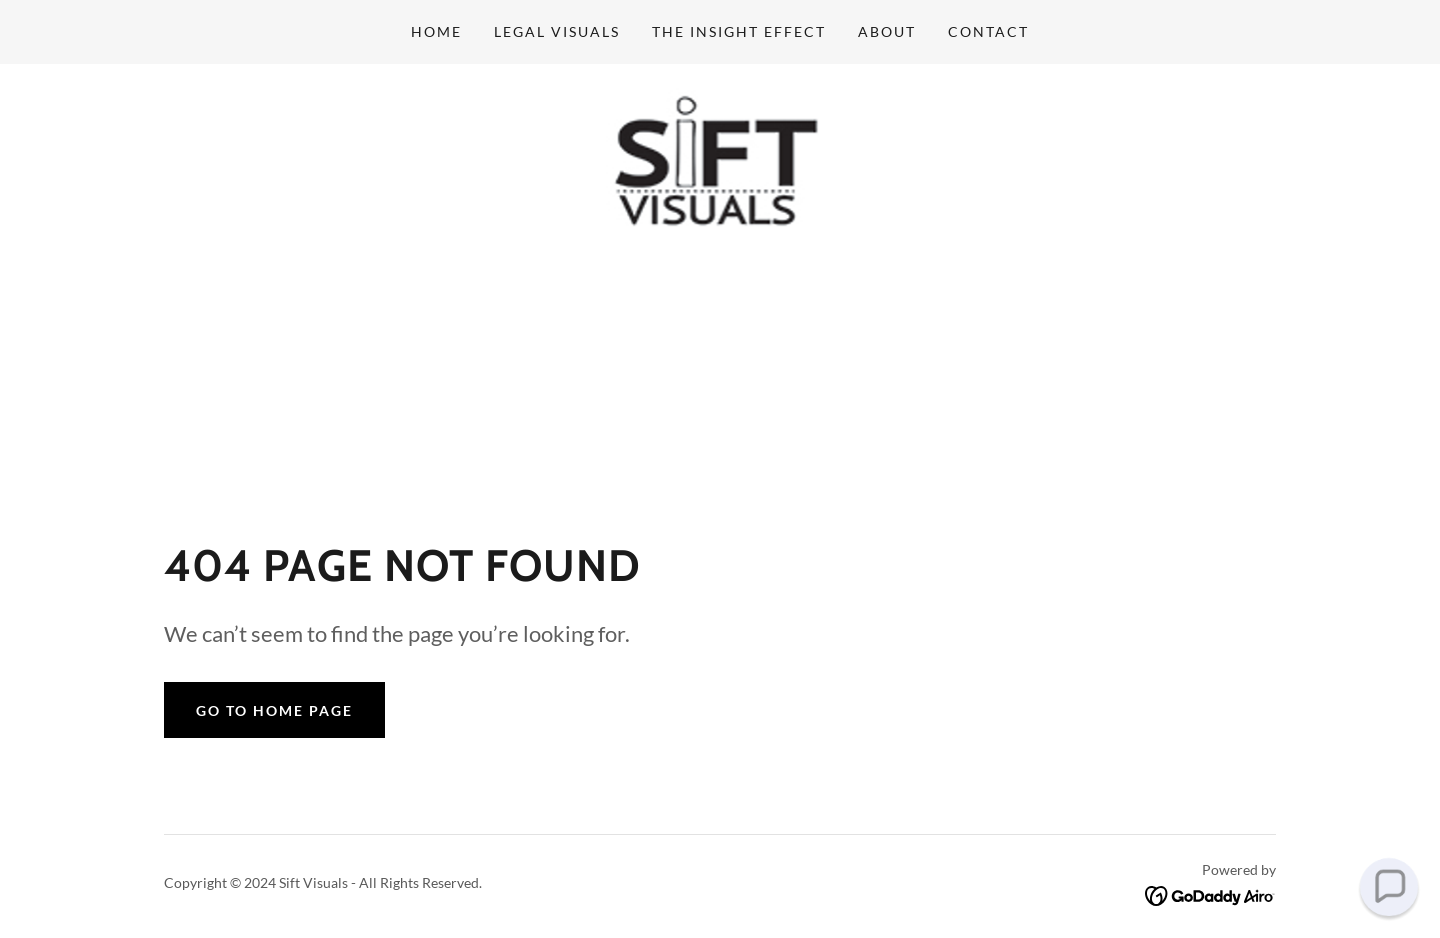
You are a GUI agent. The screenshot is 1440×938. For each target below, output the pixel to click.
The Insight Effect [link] (739, 31)
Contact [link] (988, 31)
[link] (720, 168)
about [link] (887, 31)
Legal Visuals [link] (557, 31)
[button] (1388, 886)
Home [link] (436, 31)
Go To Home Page (274, 710)
